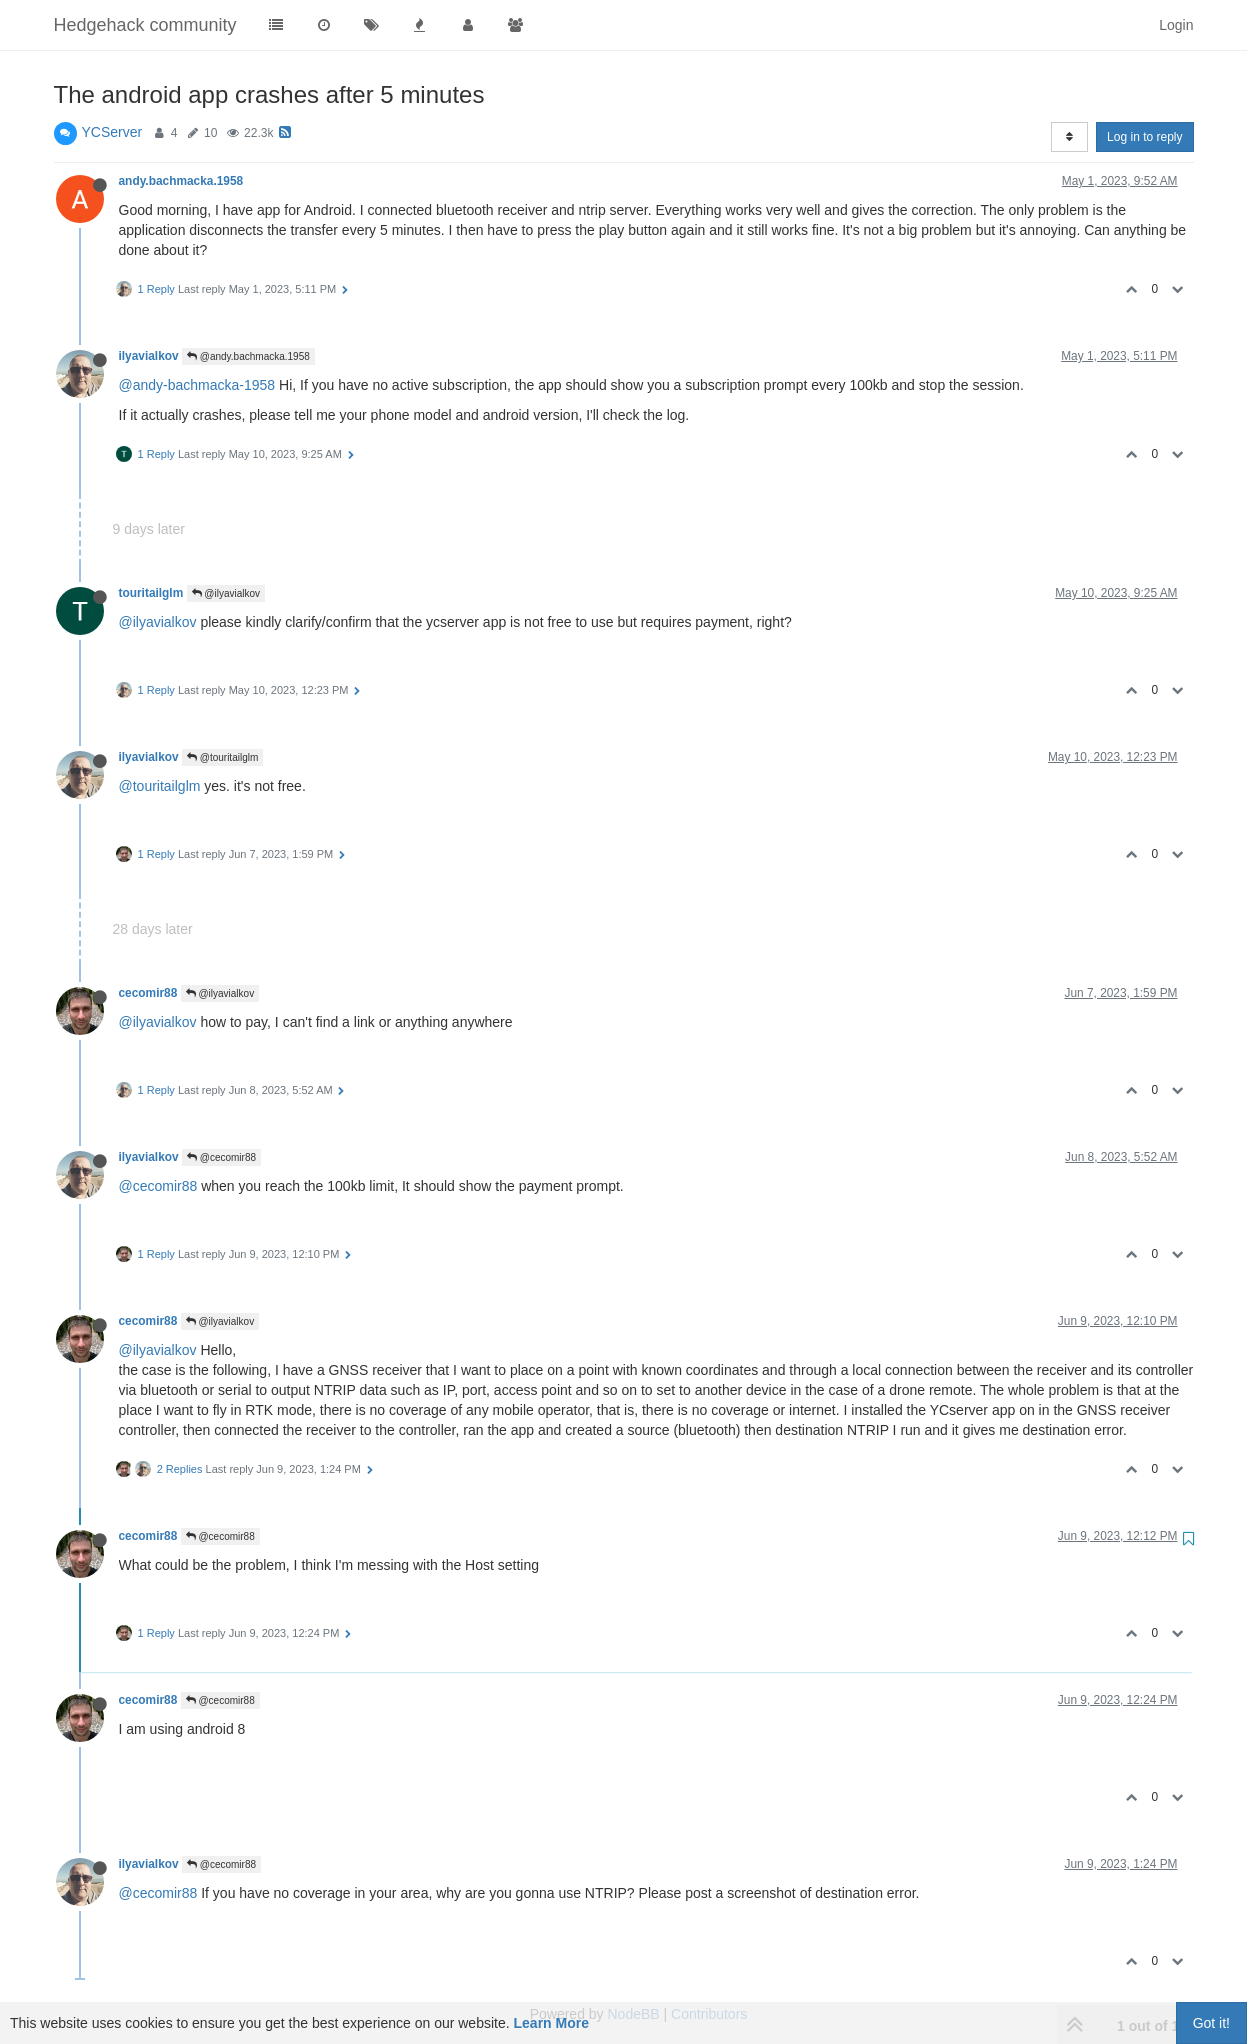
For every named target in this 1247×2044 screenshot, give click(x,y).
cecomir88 (148, 993)
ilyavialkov (149, 356)
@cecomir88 (221, 1157)
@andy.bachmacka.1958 (248, 356)
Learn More (551, 2023)
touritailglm (151, 593)
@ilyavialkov (226, 593)
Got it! (1211, 2023)
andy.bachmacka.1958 (181, 181)
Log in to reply (1144, 137)
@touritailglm (222, 757)
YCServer (112, 132)
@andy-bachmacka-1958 (197, 385)
